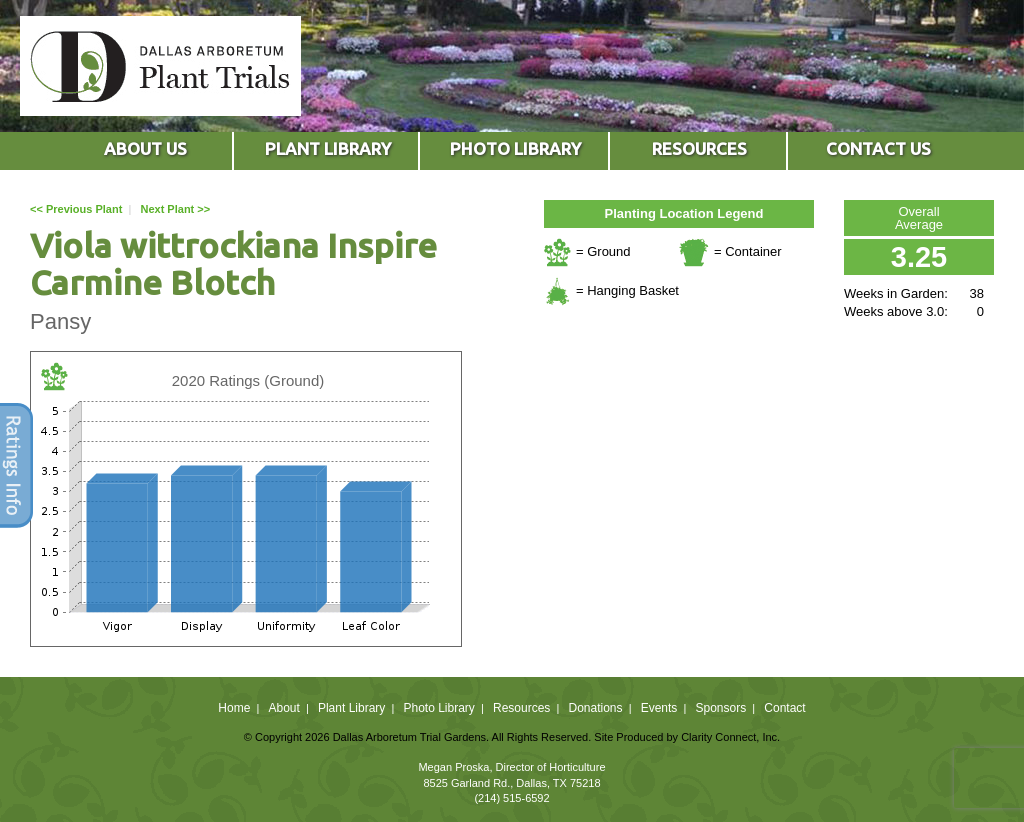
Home (234, 708)
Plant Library (351, 708)
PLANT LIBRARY (328, 148)
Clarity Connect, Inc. (730, 737)
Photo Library (438, 708)
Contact (784, 708)
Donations (595, 708)
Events (659, 708)
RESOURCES (699, 148)
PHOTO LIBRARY (515, 148)
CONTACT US (878, 148)
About (283, 708)
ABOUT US (145, 148)
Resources (521, 708)
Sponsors (721, 708)
